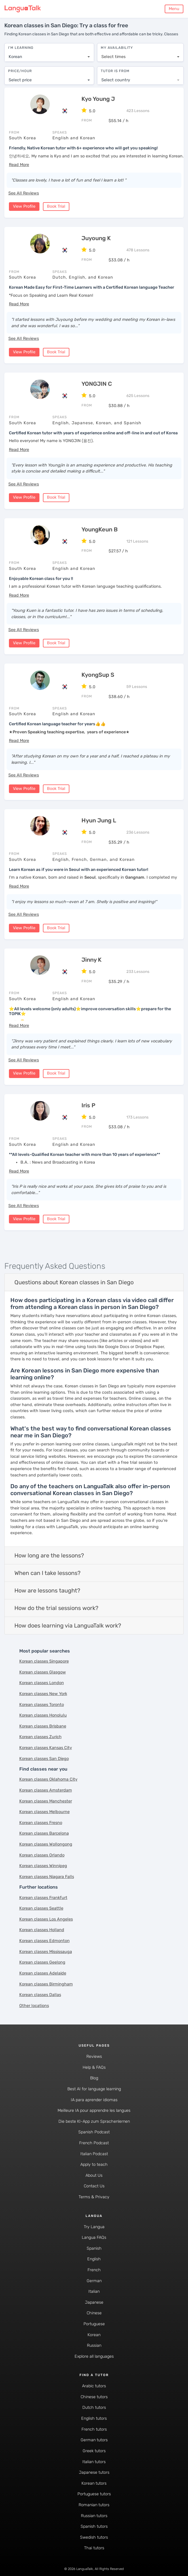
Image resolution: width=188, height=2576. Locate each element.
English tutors (94, 2417)
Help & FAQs (94, 2066)
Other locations (34, 2004)
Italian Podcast (94, 2152)
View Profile (24, 205)
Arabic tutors (94, 2384)
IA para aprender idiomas (94, 2098)
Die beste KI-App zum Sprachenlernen (94, 2120)
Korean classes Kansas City (45, 1746)
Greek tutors (94, 2449)
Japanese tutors (94, 2471)
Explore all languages (94, 2355)
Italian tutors (94, 2460)
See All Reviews (23, 191)
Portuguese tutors (94, 2492)
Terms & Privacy (94, 2195)
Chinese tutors (94, 2395)
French (94, 2268)
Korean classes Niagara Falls (46, 1875)
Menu (174, 8)
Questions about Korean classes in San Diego (74, 1281)
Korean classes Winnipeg (43, 1864)
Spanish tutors (94, 2525)
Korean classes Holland (41, 1928)
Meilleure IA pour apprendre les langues (94, 2109)
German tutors (94, 2438)
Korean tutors (94, 2482)
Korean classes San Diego (44, 1757)
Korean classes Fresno (40, 1821)
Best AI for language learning (94, 2087)
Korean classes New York (43, 1692)
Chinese (94, 2311)
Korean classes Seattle (41, 1907)
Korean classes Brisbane (42, 1725)
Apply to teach (94, 2163)
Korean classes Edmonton (44, 1939)
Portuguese (94, 2322)
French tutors (94, 2428)
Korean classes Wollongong (45, 1843)
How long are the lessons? (49, 1554)
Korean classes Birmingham (46, 1982)
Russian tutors (94, 2514)
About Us (94, 2174)
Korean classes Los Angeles (46, 1918)
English (94, 2257)
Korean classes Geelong (42, 1961)
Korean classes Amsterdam (45, 1789)
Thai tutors (94, 2546)
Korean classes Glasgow (42, 1671)
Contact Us (94, 2184)
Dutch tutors (94, 2406)
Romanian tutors (94, 2503)
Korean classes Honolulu (43, 1714)
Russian (94, 2344)
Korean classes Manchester (45, 1799)
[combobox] (49, 54)
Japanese (94, 2301)
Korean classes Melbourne (44, 1810)
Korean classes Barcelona (44, 1832)
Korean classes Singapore (44, 1660)
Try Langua (94, 2225)
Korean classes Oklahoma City (48, 1778)
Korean (94, 2333)
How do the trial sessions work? (56, 1606)
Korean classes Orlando (41, 1853)
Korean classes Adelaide (42, 1972)
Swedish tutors (94, 2536)
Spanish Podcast (94, 2130)
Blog (94, 2076)
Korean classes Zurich (40, 1735)
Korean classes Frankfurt (43, 1896)
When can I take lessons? (47, 1571)
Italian (94, 2290)
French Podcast (94, 2141)
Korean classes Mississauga (45, 1950)
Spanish (94, 2247)
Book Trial (56, 205)
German (94, 2279)
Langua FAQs (94, 2236)
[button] (19, 163)
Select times (113, 53)
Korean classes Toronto (41, 1703)
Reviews (94, 2055)
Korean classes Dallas (40, 1993)
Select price (20, 77)
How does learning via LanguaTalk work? (67, 1624)
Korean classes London (41, 1681)
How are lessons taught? (47, 1589)
